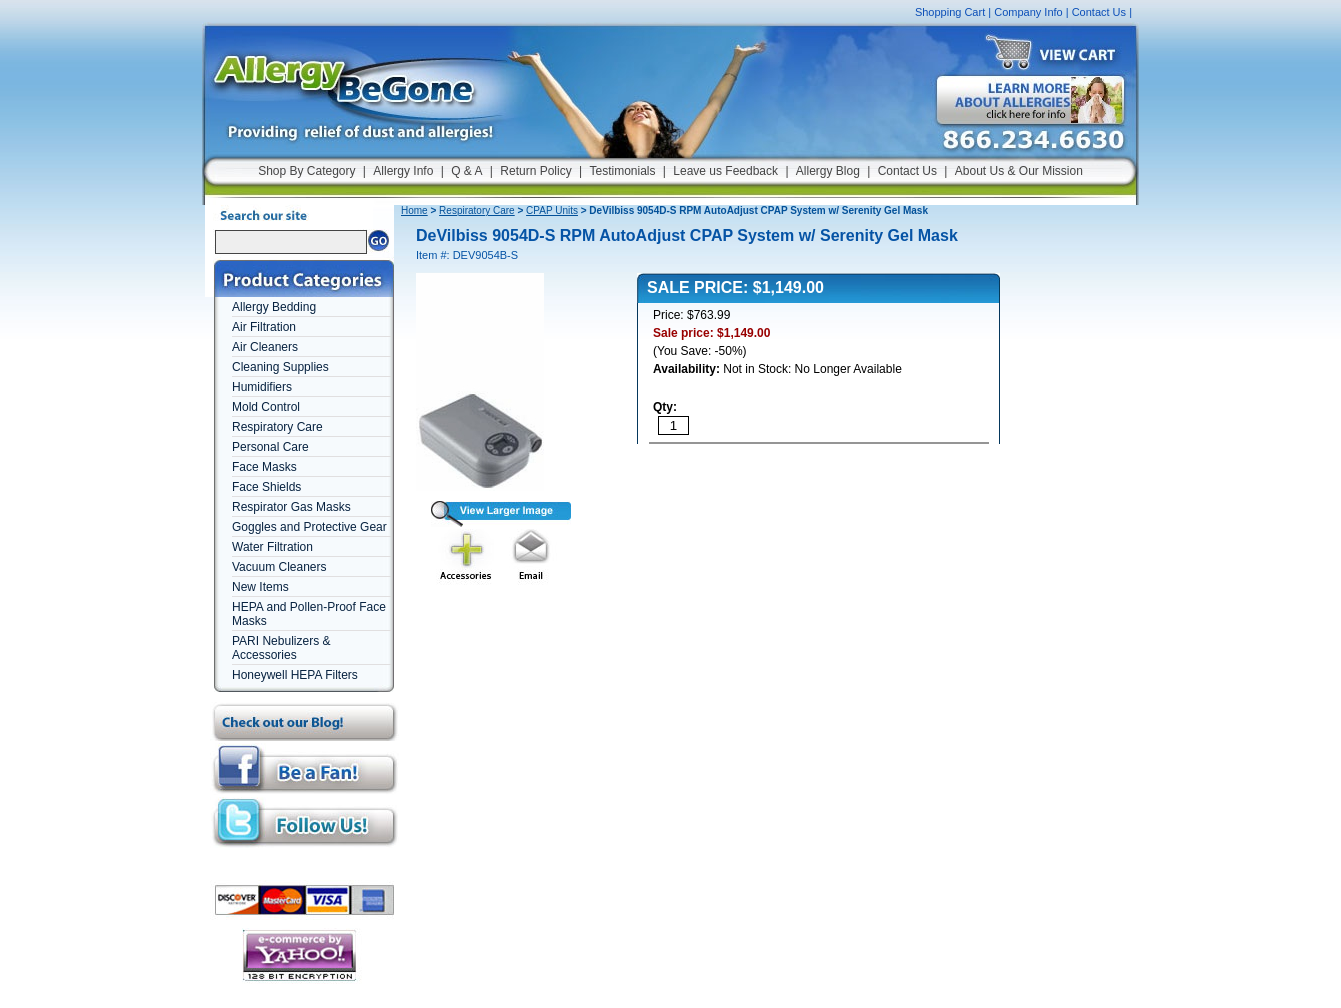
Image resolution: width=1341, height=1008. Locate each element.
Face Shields (266, 487)
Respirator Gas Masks (291, 507)
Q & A (466, 171)
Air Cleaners (265, 347)
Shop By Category (306, 171)
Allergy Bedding (274, 307)
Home (414, 210)
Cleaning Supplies (280, 367)
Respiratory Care (277, 427)
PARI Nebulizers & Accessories (281, 648)
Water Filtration (272, 547)
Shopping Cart (950, 12)
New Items (260, 587)
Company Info (1028, 12)
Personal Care (270, 447)
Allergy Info (403, 171)
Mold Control (266, 407)
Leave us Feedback (725, 171)
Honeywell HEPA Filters (295, 675)
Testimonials (622, 171)
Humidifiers (262, 387)
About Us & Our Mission (1019, 171)
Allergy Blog (828, 171)
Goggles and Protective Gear (309, 527)
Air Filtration (264, 327)
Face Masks (264, 467)
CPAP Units (552, 210)
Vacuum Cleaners (279, 567)
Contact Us (1099, 12)
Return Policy (535, 171)
